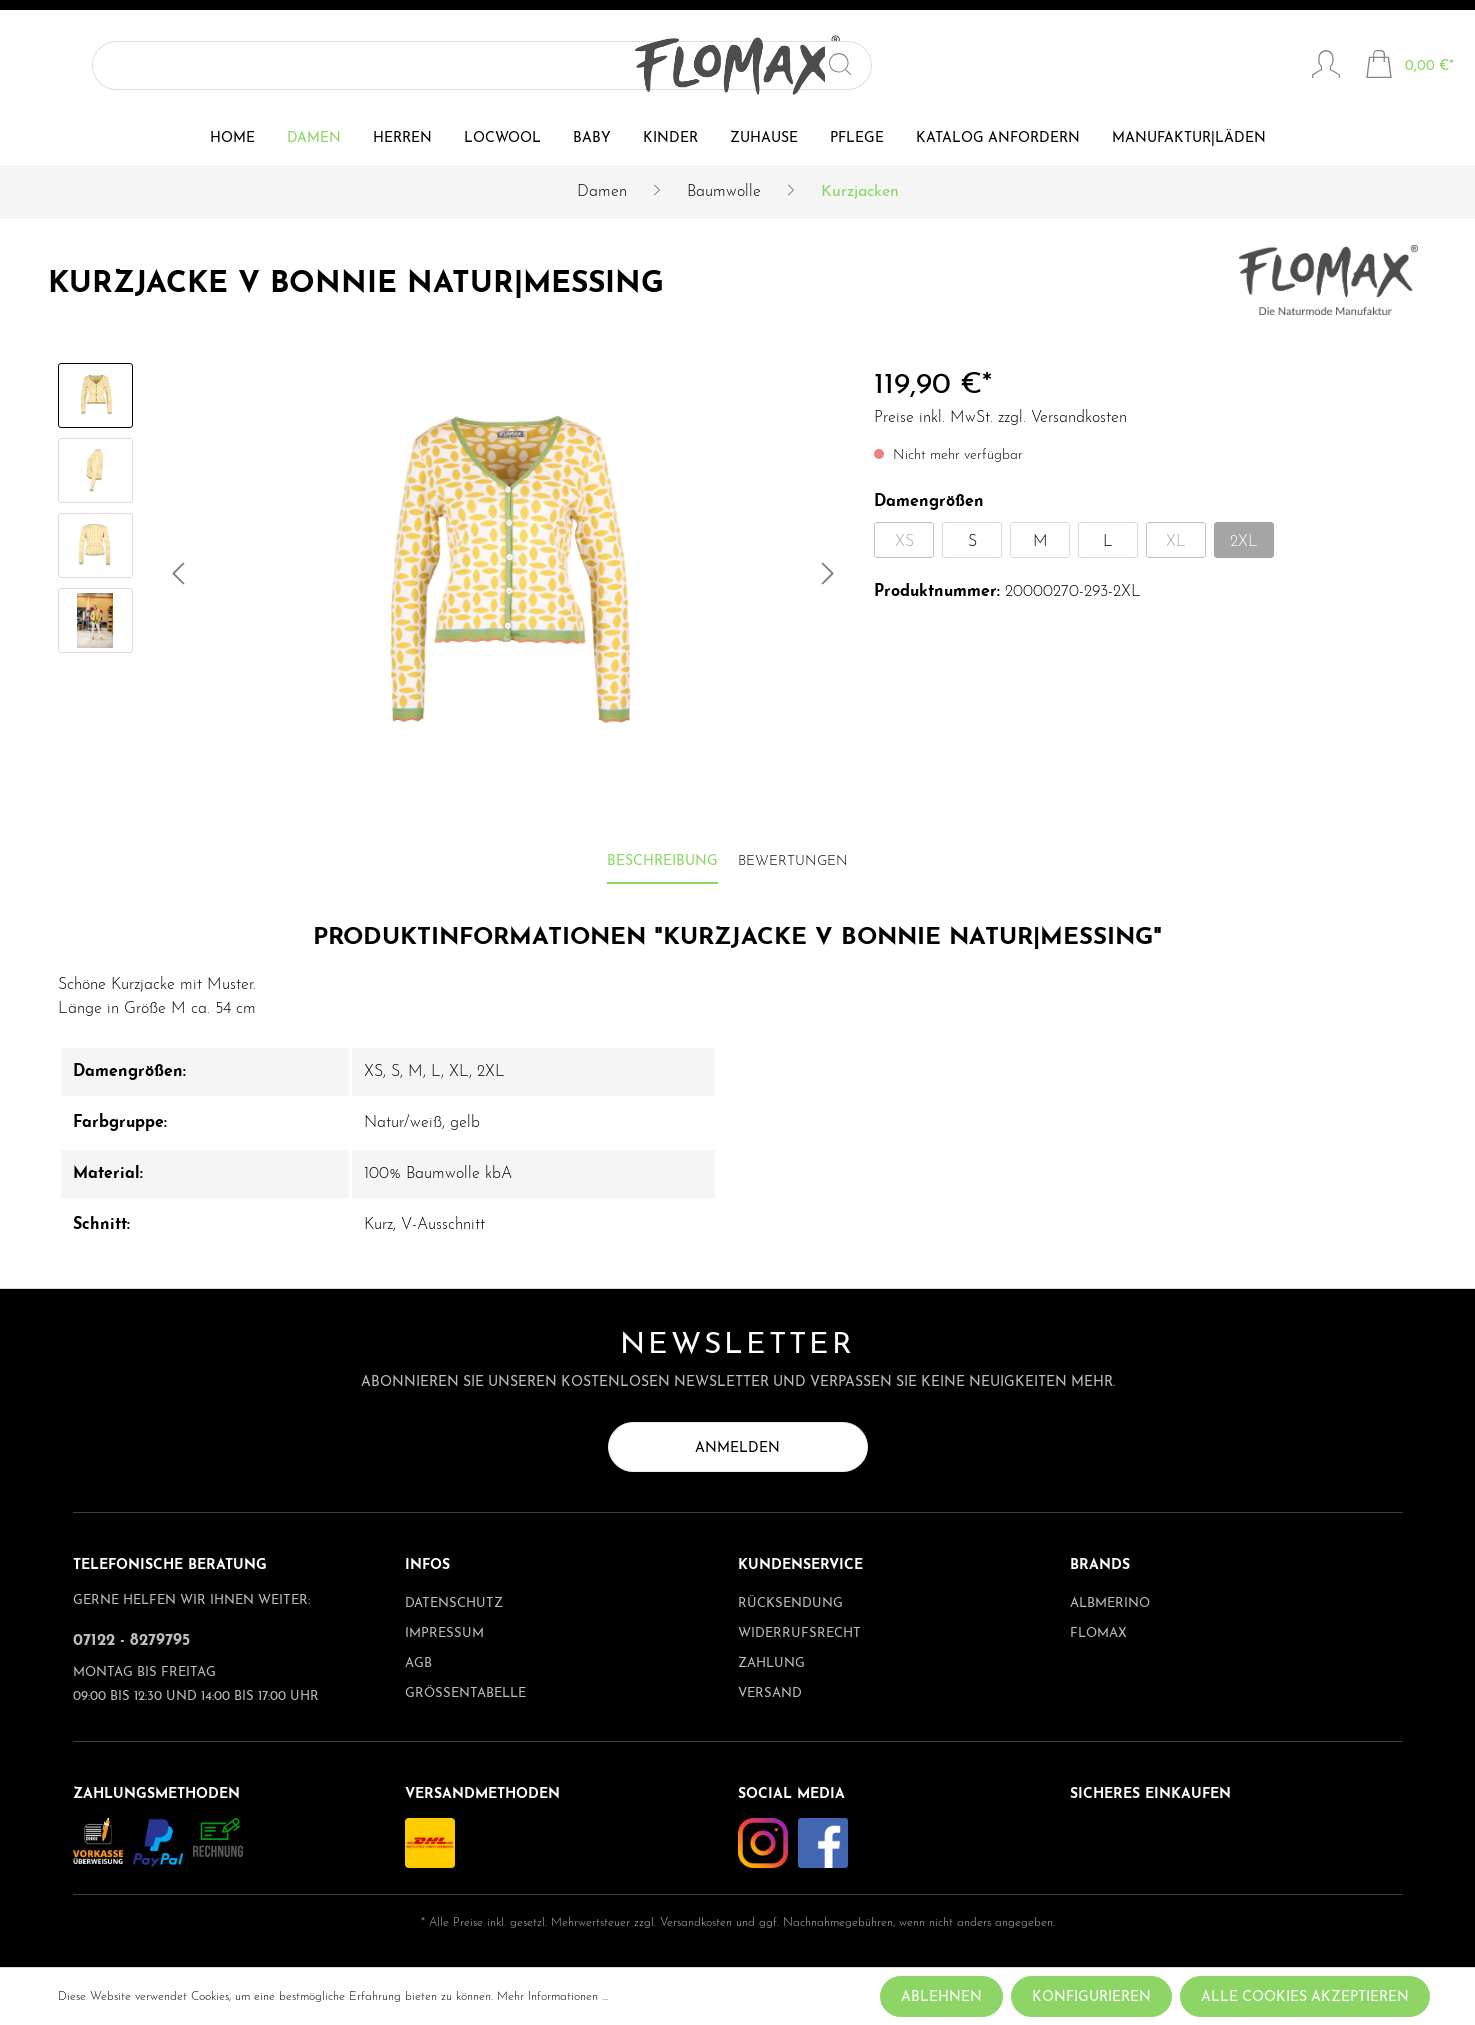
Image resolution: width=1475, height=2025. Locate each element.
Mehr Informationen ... (552, 1997)
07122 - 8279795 (131, 1641)
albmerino (1110, 1603)
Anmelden (737, 1448)
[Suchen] (301, 65)
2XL (1244, 542)
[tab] (662, 862)
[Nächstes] (828, 578)
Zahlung (771, 1663)
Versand (770, 1693)
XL (1176, 542)
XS (904, 542)
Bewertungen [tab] (793, 861)
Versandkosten (696, 1923)
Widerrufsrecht (799, 1633)
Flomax (1098, 1633)
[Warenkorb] (1409, 67)
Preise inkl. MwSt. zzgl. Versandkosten (1000, 418)
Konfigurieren (1091, 1997)
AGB (418, 1663)
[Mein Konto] (1326, 67)
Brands (1100, 1565)
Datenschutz (454, 1603)
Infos (427, 1565)
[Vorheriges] (178, 578)
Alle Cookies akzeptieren (1305, 1997)
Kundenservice (800, 1565)
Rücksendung (790, 1603)
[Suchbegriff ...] (179, 65)
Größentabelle (465, 1693)
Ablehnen (941, 1997)
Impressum (444, 1633)
